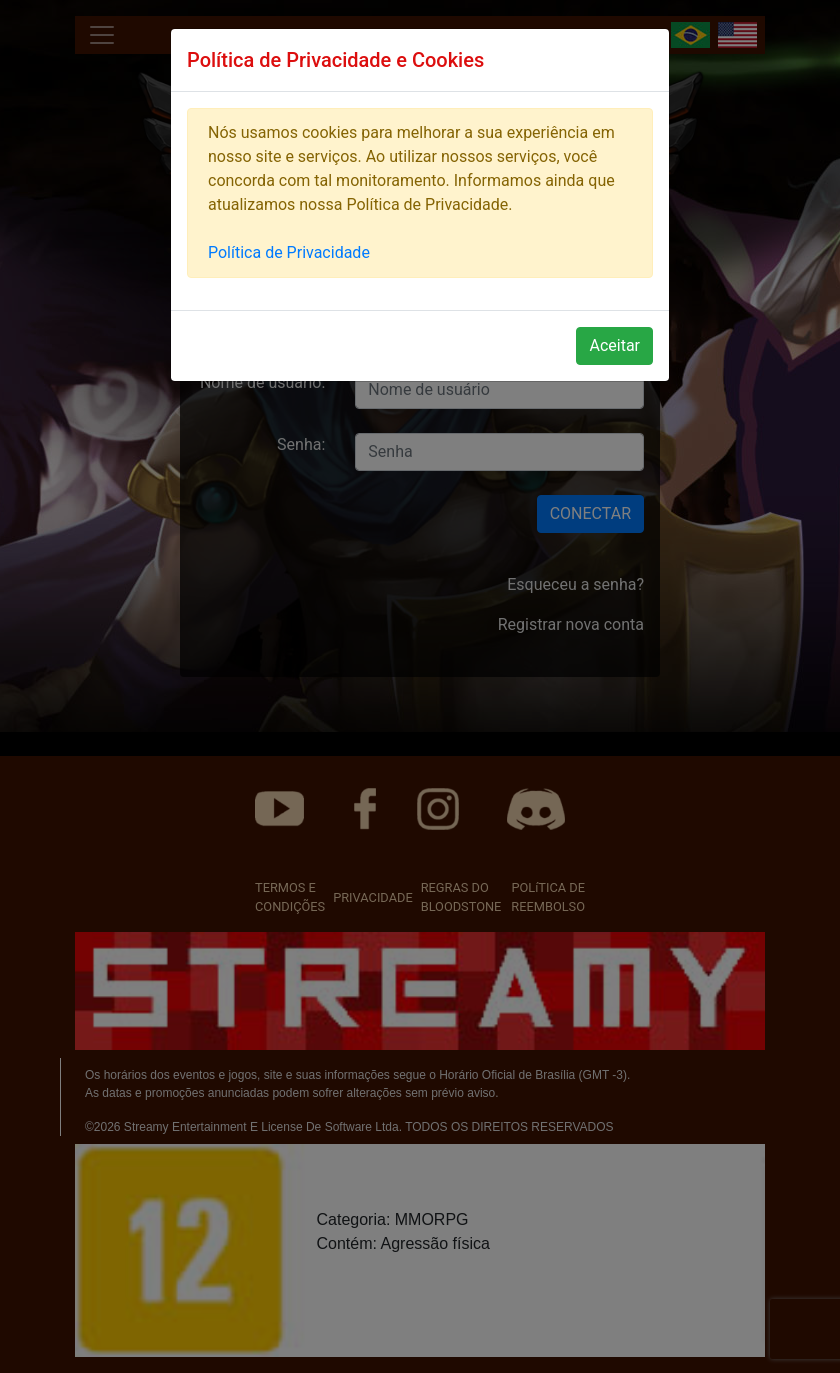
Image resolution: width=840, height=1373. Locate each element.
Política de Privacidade (289, 252)
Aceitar (614, 345)
